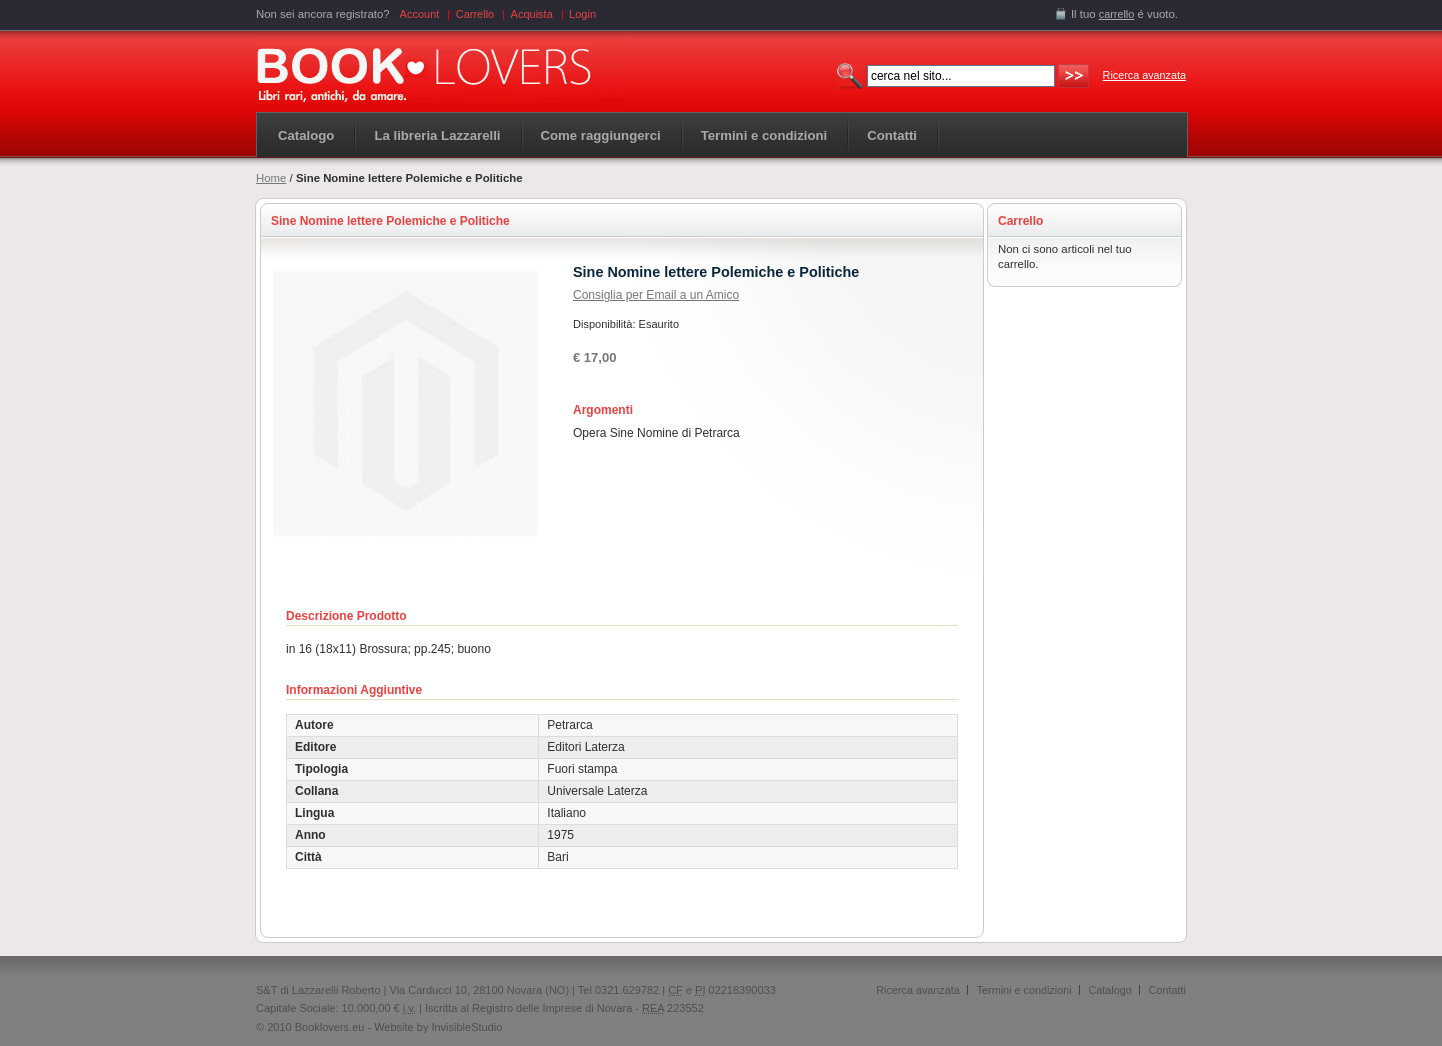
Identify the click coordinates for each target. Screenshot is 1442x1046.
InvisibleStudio (466, 1027)
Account (420, 14)
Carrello (475, 14)
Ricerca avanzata (1144, 75)
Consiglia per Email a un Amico (656, 295)
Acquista (532, 14)
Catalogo (306, 135)
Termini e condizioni (1024, 990)
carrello (1117, 14)
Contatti (1167, 990)
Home (271, 178)
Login (582, 14)
